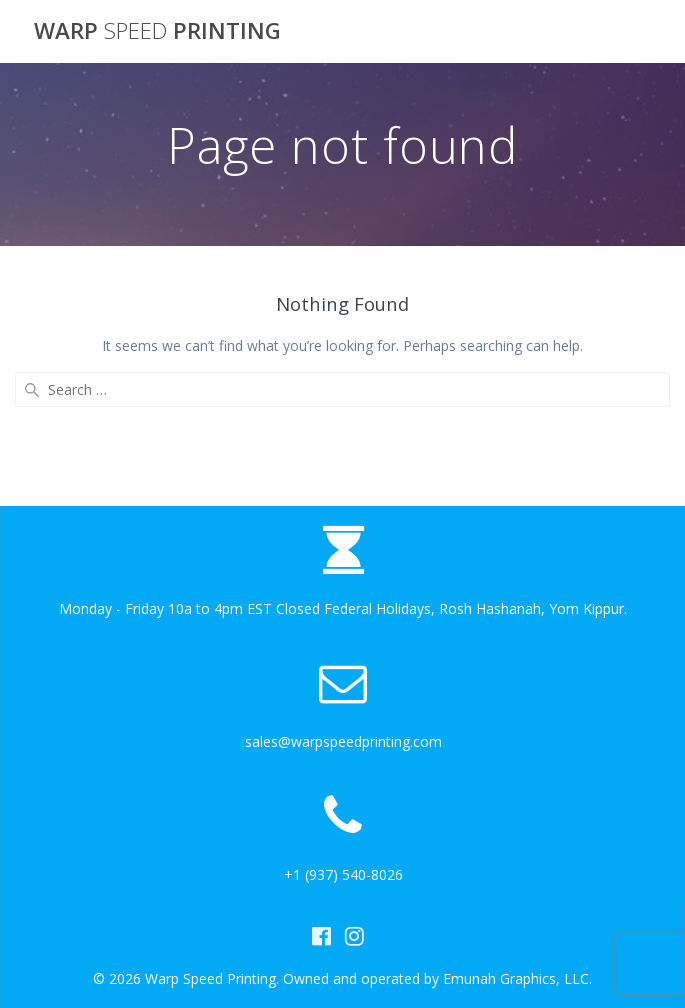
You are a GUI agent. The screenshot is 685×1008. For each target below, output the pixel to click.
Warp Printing (157, 31)
